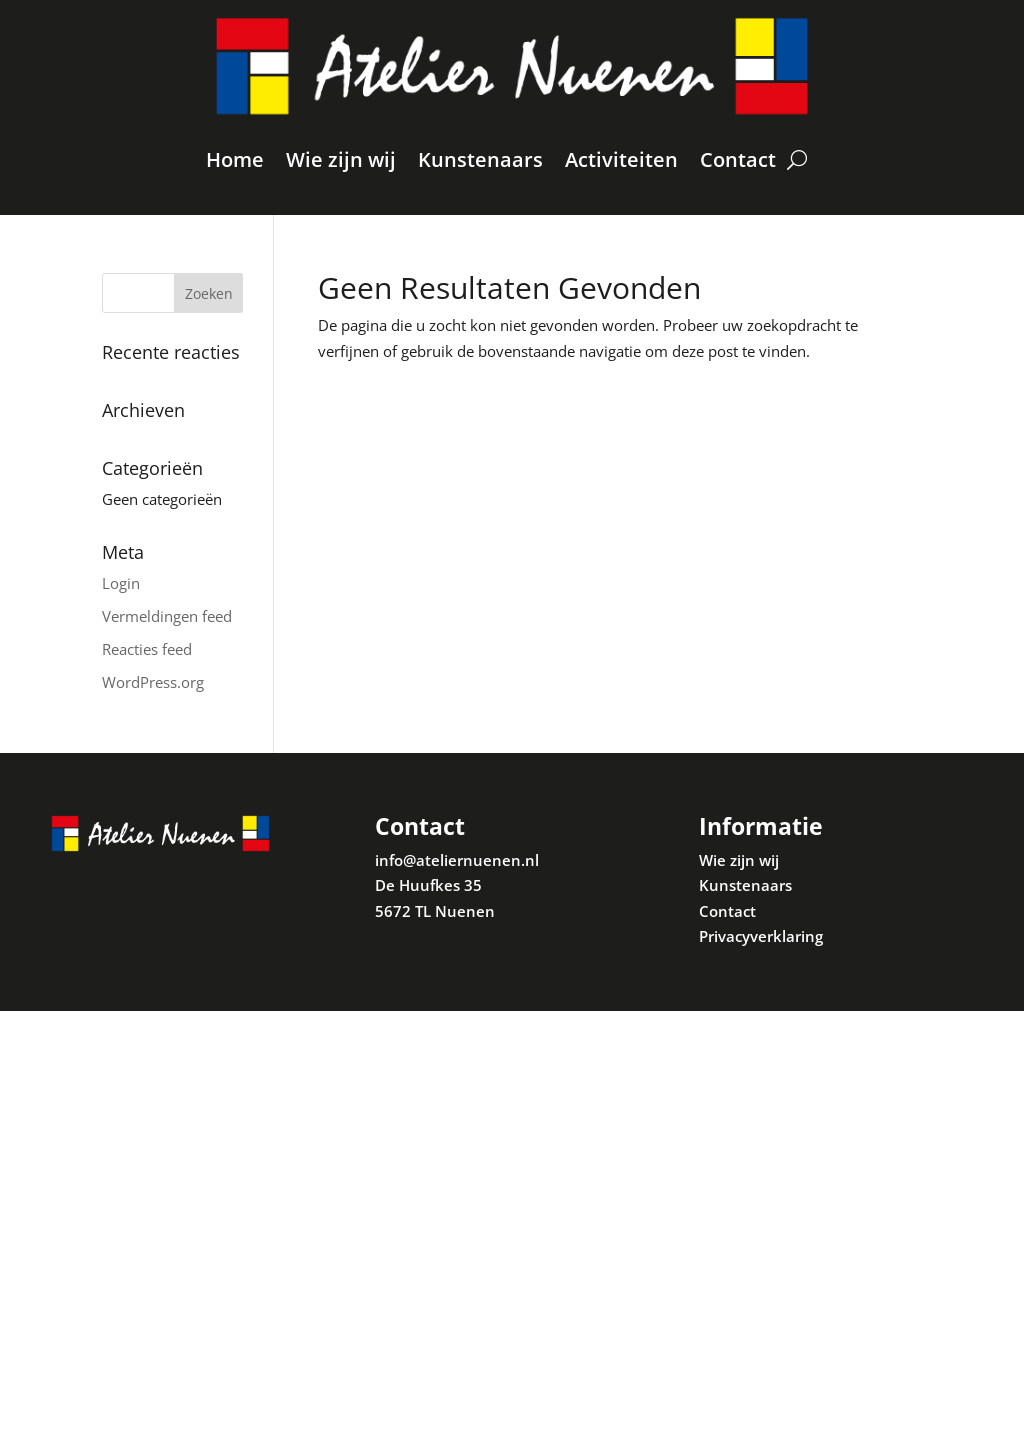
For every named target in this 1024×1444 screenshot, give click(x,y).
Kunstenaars (480, 159)
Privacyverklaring (761, 936)
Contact (738, 159)
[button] (981, 28)
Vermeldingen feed (167, 616)
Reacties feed (147, 649)
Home (235, 159)
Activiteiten (621, 159)
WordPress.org (153, 682)
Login (121, 583)
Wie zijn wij (341, 159)
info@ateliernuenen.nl (457, 860)
